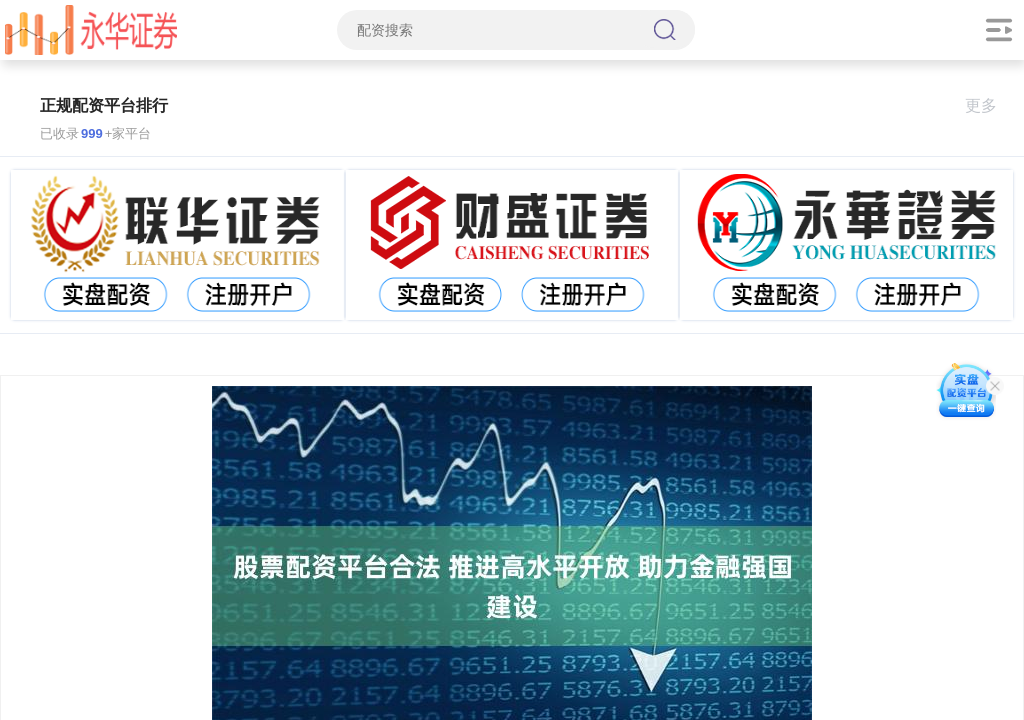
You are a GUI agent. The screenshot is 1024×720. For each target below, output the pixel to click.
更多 (989, 105)
